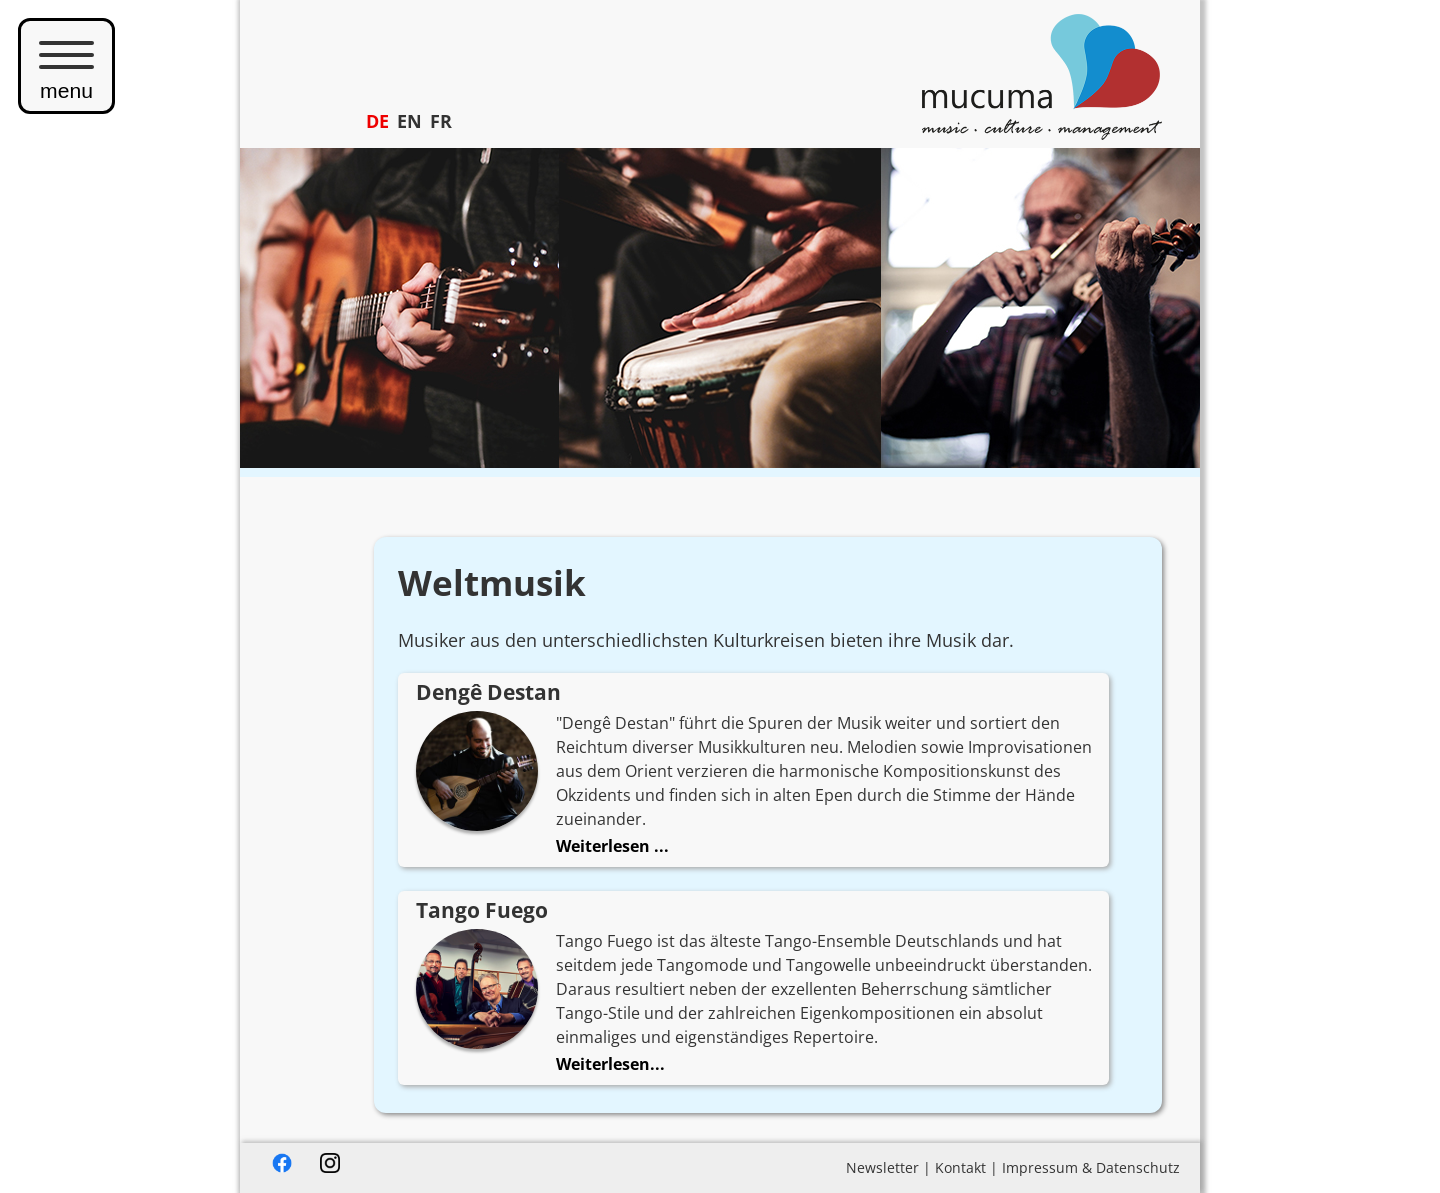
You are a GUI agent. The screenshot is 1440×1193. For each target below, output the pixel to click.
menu (66, 65)
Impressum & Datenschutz (1091, 1167)
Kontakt (960, 1167)
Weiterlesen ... (612, 846)
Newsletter (882, 1167)
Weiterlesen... (610, 1064)
